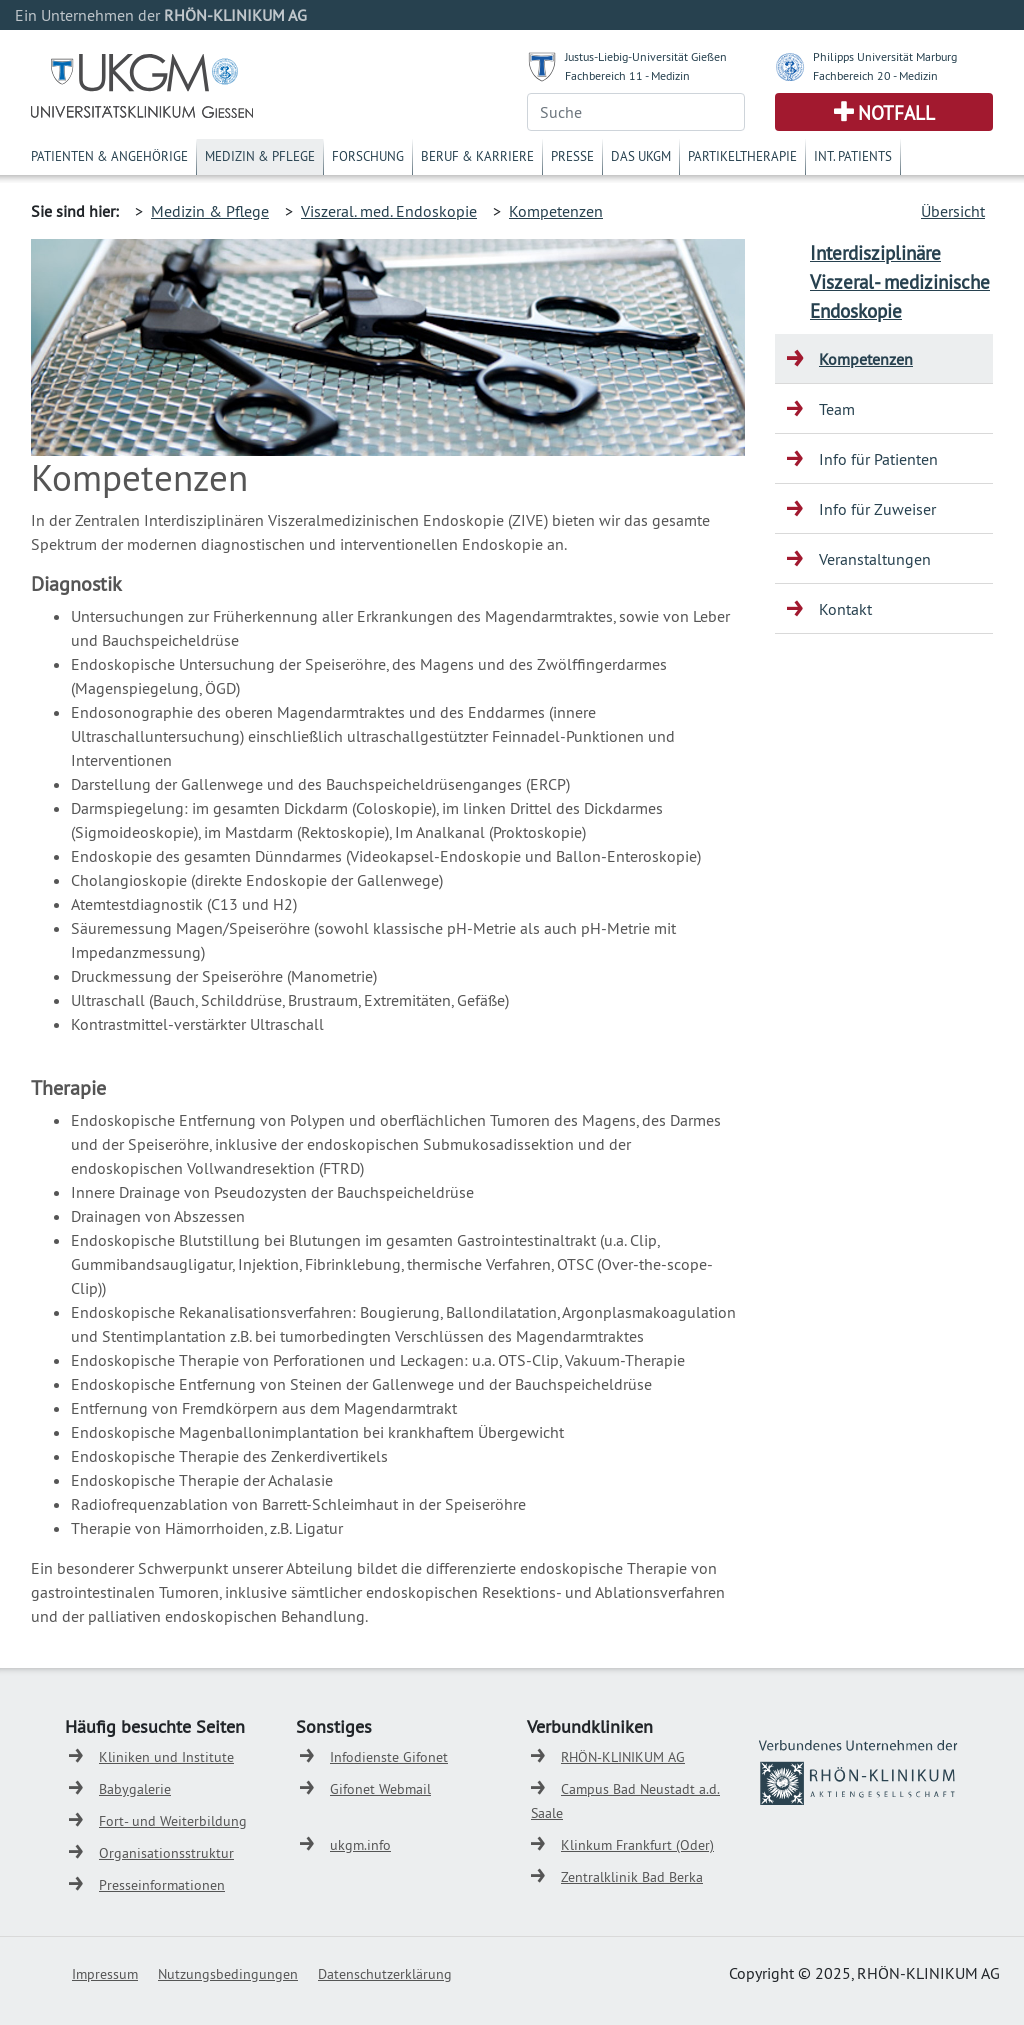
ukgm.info (360, 1845)
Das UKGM (641, 156)
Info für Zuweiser (877, 509)
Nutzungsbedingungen (228, 1974)
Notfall (896, 113)
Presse (572, 156)
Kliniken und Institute (166, 1757)
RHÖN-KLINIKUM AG (623, 1757)
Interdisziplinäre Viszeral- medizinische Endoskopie (900, 282)
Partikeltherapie (742, 156)
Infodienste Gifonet (389, 1757)
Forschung (368, 156)
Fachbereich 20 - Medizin (875, 75)
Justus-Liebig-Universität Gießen (646, 56)
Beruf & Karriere (477, 156)
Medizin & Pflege (260, 156)
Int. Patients (853, 156)
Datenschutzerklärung (385, 1974)
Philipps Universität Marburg (885, 56)
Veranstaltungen (875, 559)
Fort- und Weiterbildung (173, 1821)
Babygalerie (135, 1789)
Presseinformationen (162, 1885)
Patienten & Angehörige (109, 156)
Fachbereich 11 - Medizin (627, 75)
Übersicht (953, 211)
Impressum (105, 1974)
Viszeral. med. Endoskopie (389, 211)
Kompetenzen (556, 211)
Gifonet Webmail (380, 1789)
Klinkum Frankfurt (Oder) (637, 1845)
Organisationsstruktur (166, 1853)
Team (837, 409)
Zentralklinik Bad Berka (632, 1877)
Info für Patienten (878, 459)
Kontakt (845, 609)
